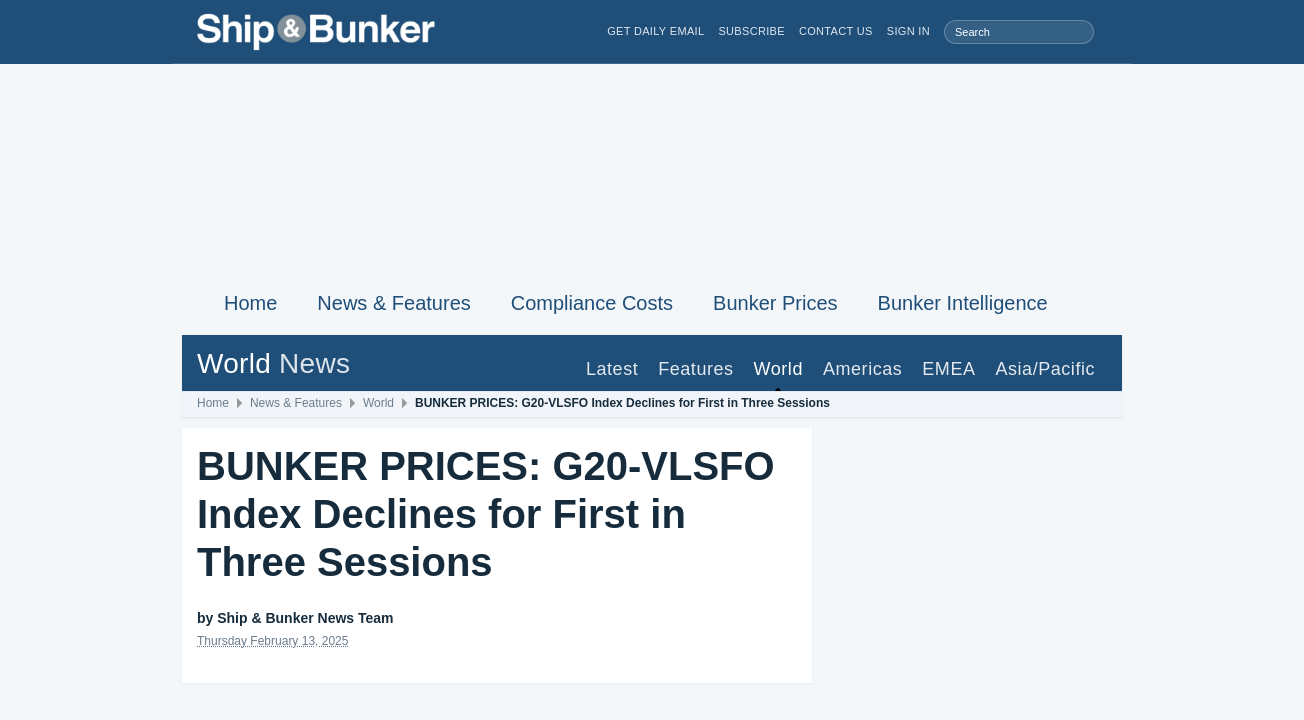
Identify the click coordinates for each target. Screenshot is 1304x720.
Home (250, 303)
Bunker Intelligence (963, 303)
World (778, 369)
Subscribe (751, 31)
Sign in (908, 31)
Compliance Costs (592, 303)
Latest (612, 369)
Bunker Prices (775, 303)
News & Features (393, 303)
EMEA (948, 369)
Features (695, 369)
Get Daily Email (655, 31)
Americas (862, 369)
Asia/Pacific (1045, 369)
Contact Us (836, 31)
